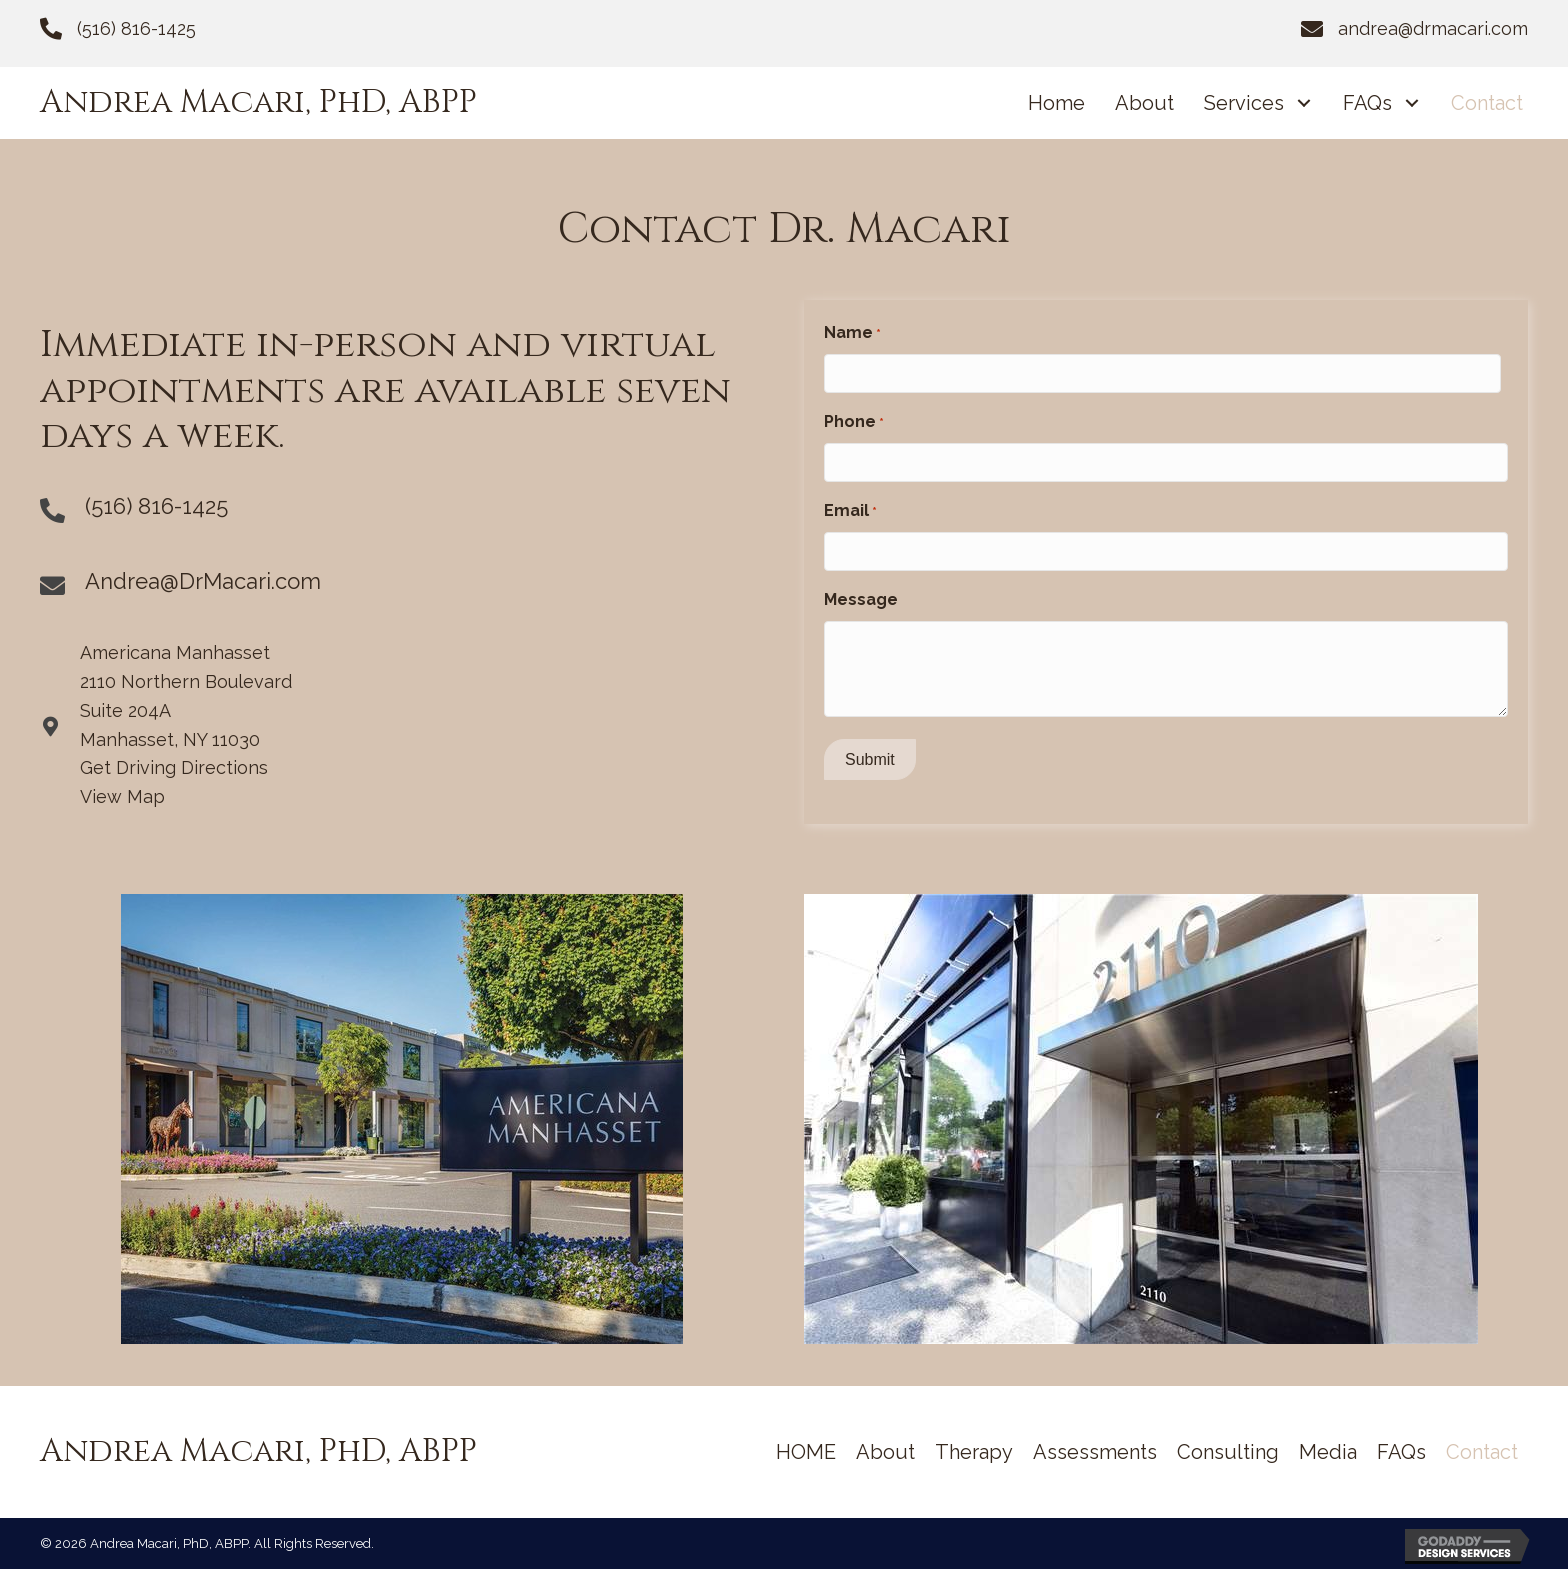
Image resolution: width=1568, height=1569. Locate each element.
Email (850, 512)
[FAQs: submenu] (1411, 103)
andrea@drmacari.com (1433, 28)
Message (861, 599)
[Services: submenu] (1303, 103)
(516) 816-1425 (136, 28)
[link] (1056, 103)
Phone (854, 423)
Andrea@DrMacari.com (203, 581)
